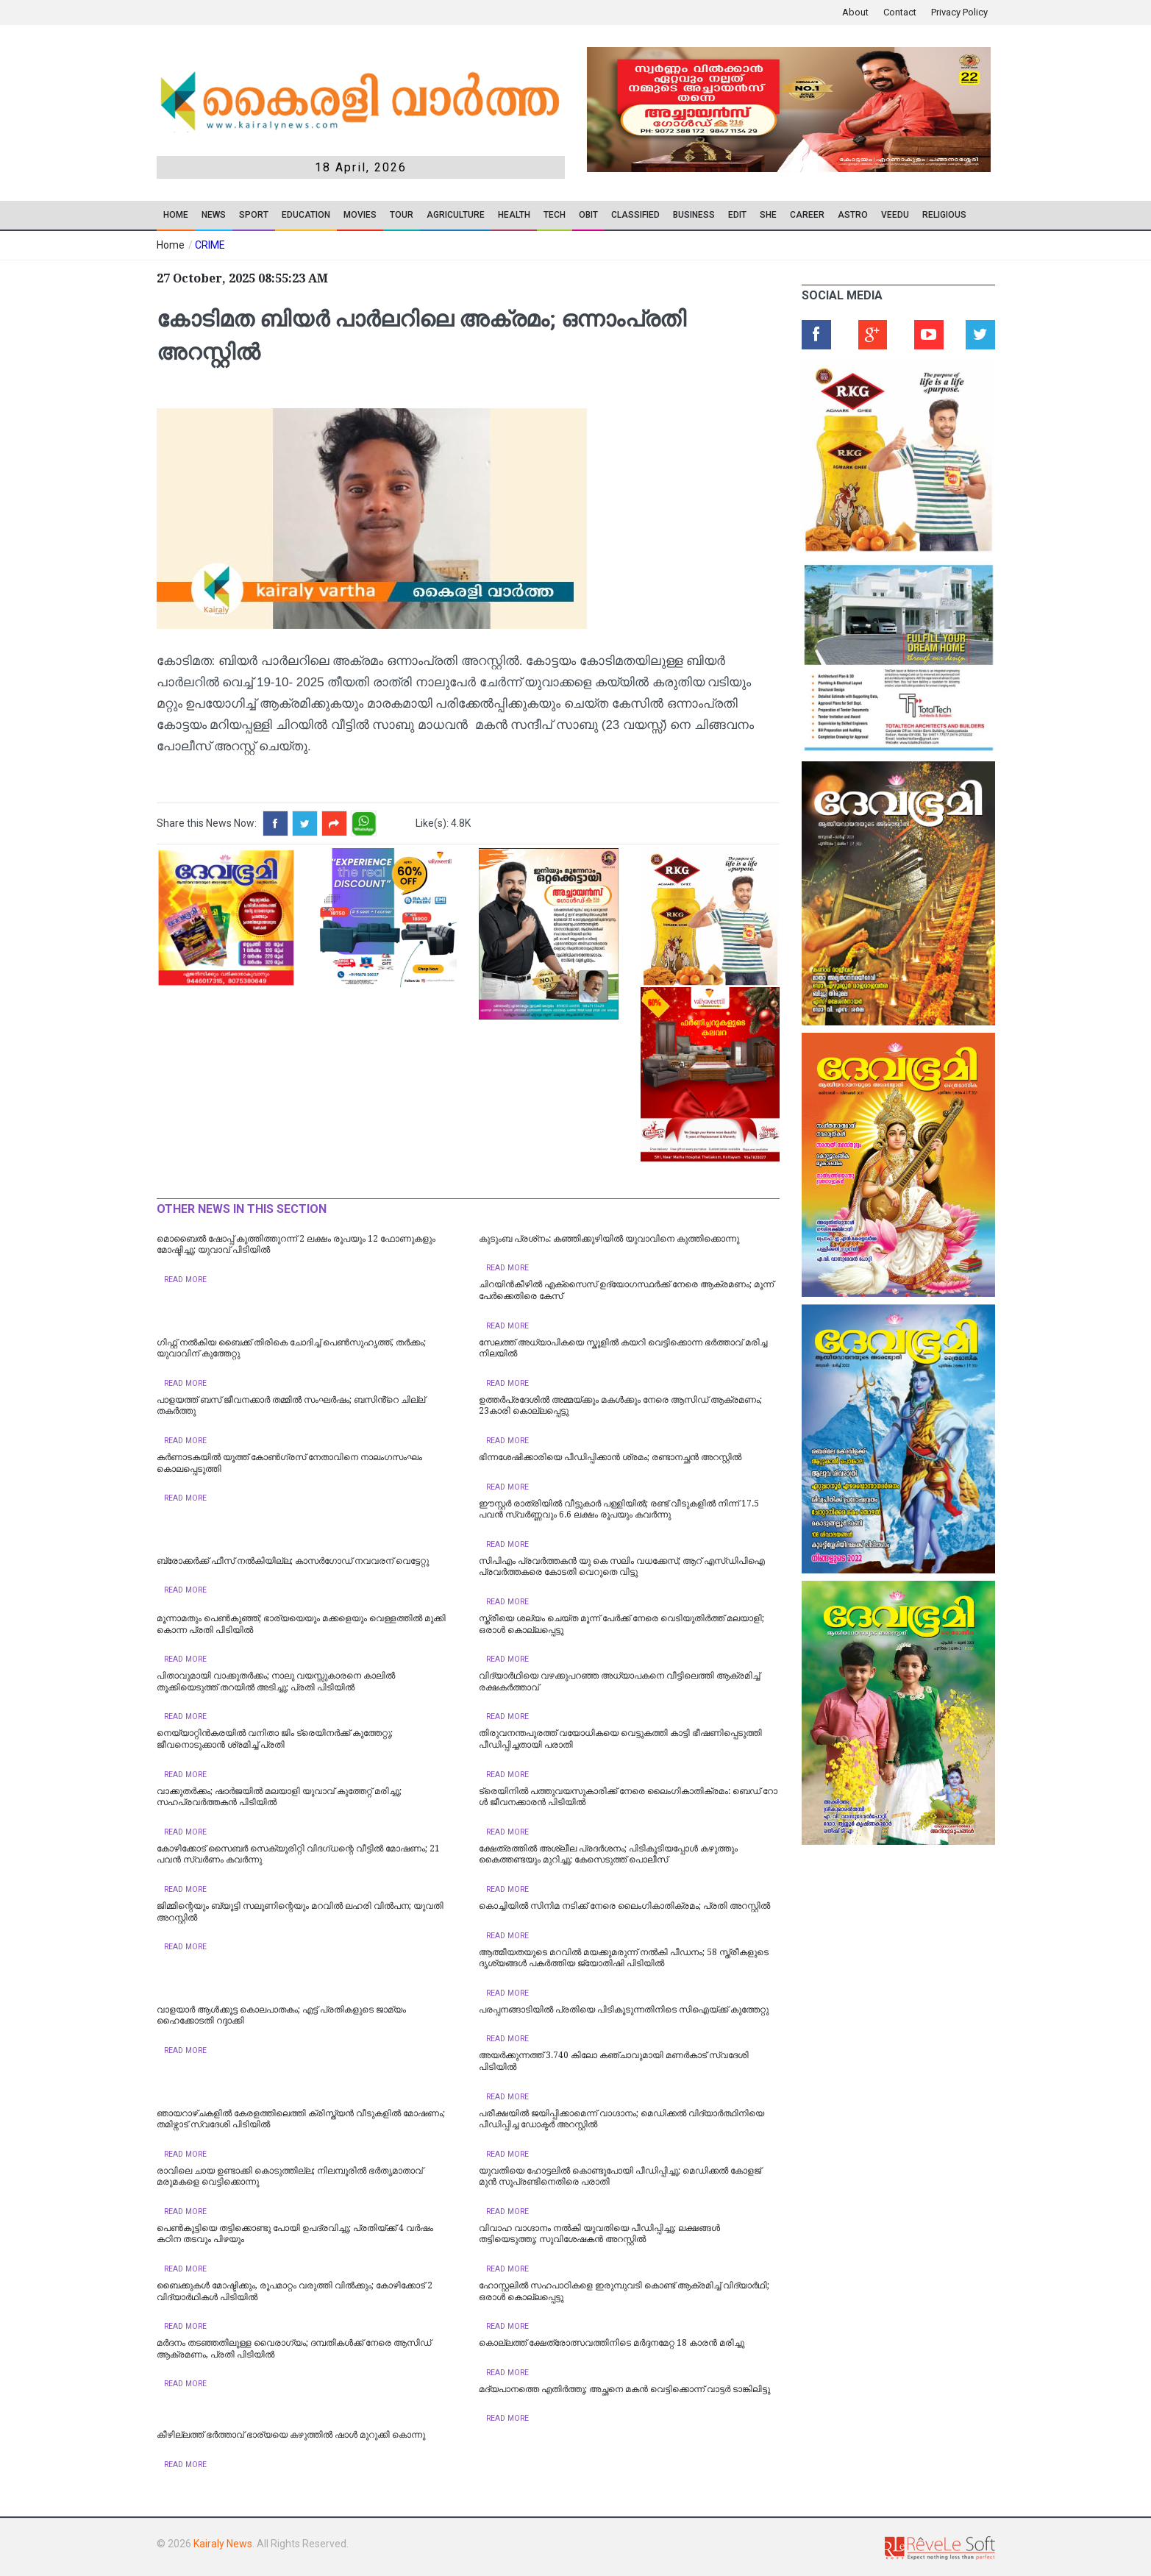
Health (514, 215)
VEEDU (895, 215)
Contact (899, 12)
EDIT (737, 215)
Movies (360, 215)
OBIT (588, 215)
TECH (555, 215)
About (855, 12)
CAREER (807, 215)
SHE (768, 215)
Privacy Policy (959, 12)
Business (694, 215)
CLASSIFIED (635, 215)
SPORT (253, 215)
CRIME (210, 245)
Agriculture (456, 215)
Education (306, 215)
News (214, 215)
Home (175, 215)
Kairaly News (222, 2544)
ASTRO (853, 215)
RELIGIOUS (944, 215)
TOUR (401, 215)
